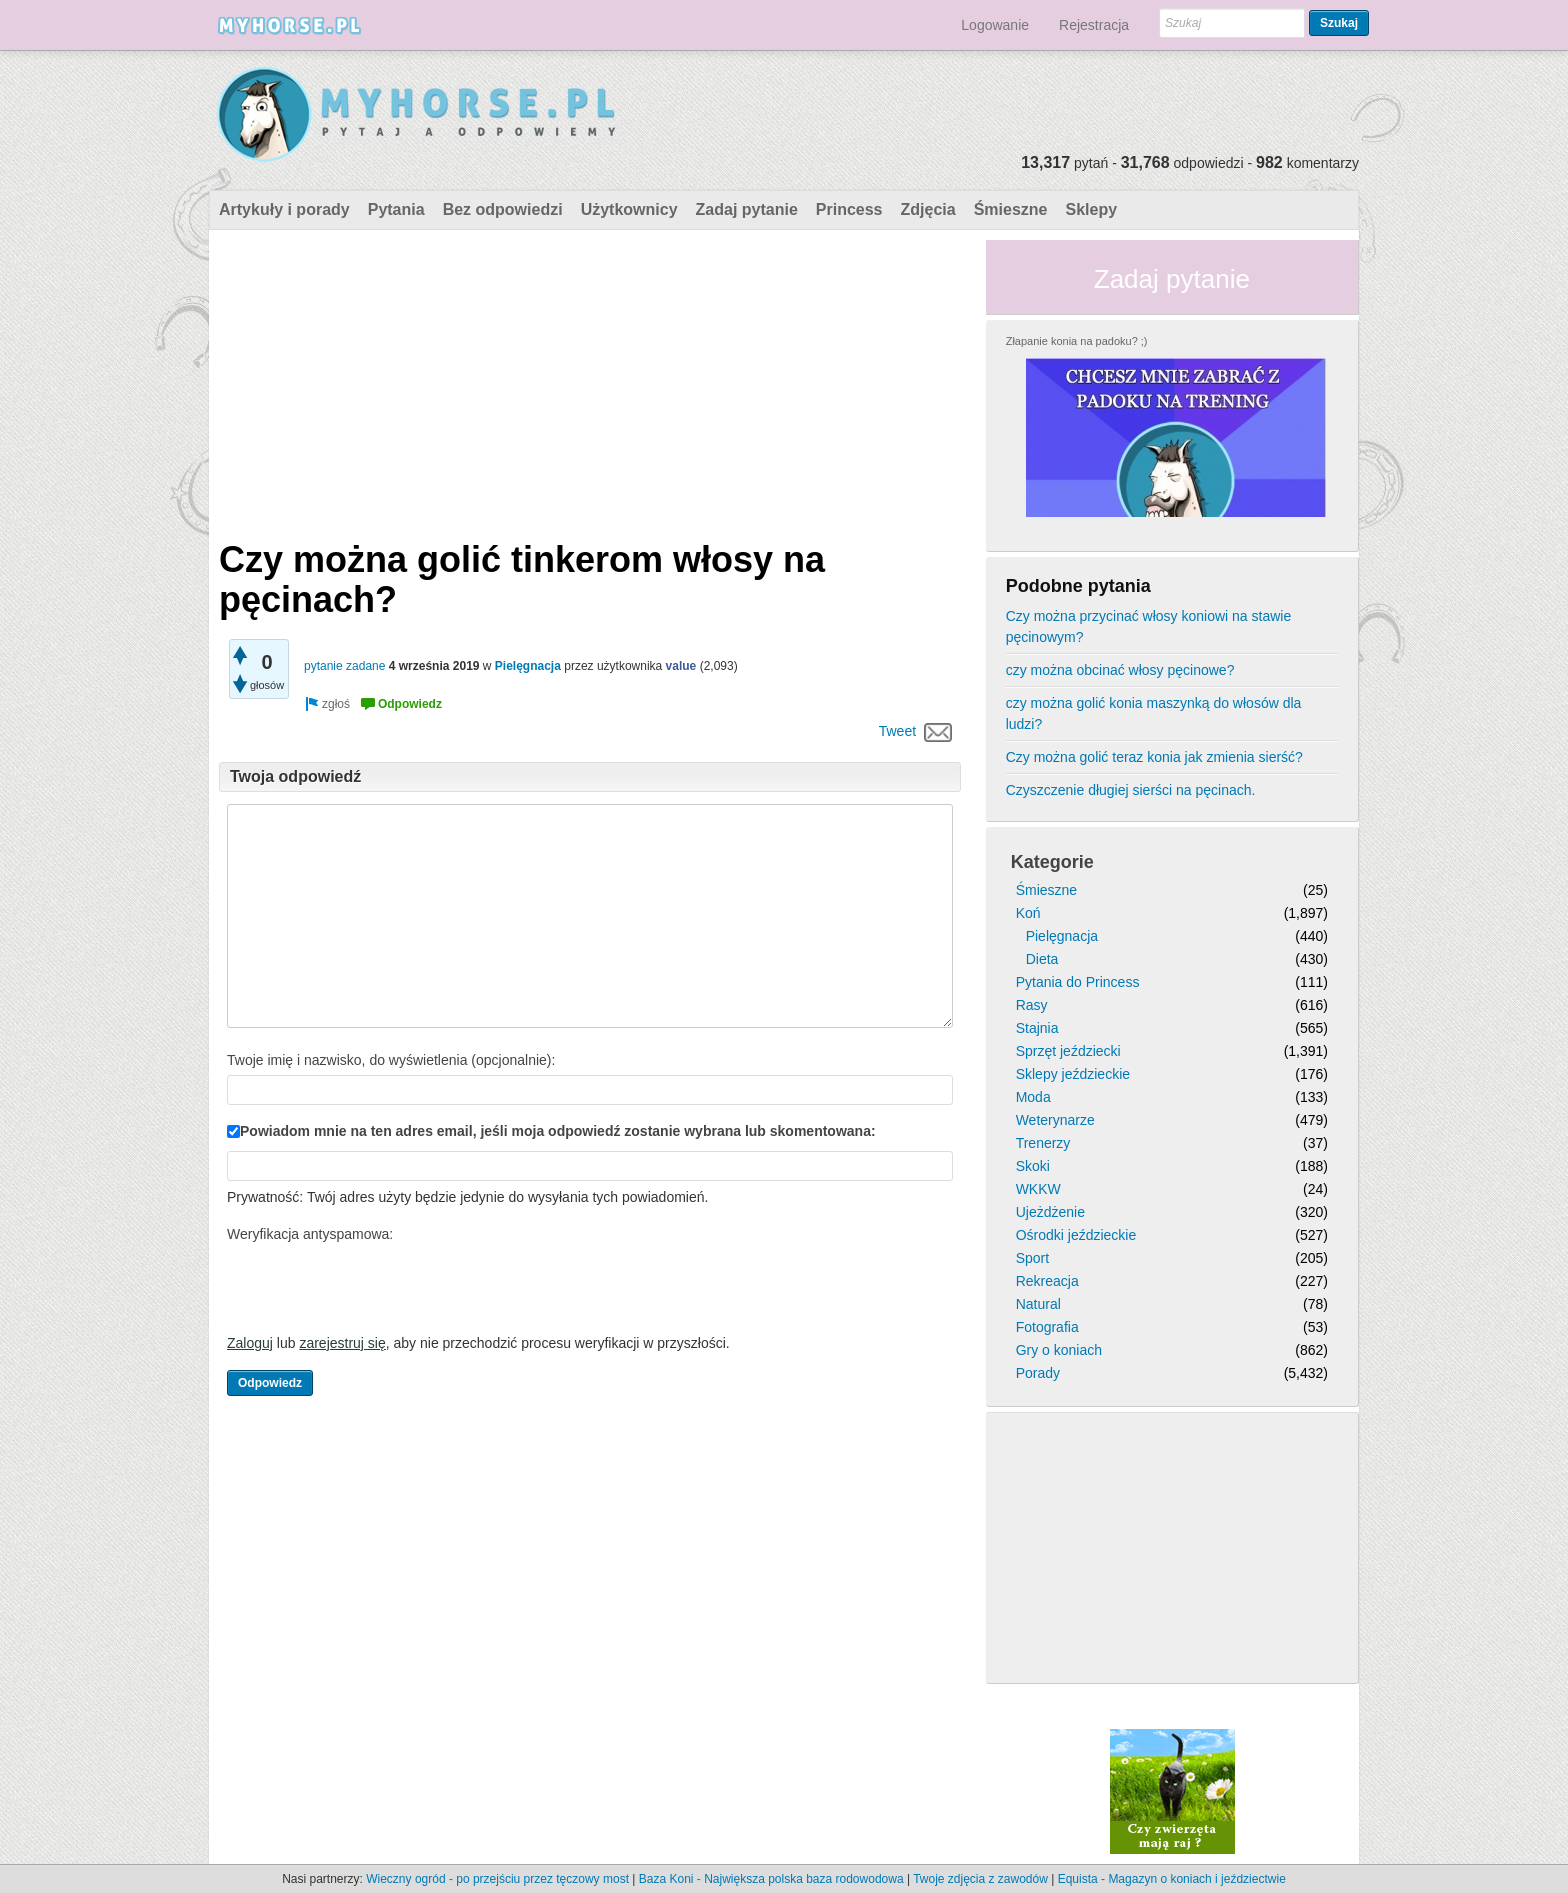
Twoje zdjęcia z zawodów (980, 1879)
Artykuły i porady (284, 209)
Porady (1038, 1373)
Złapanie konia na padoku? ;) (1077, 341)
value (681, 666)
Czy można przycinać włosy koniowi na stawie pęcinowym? (1149, 626)
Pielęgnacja (528, 666)
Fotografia (1047, 1327)
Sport (1032, 1258)
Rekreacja (1047, 1281)
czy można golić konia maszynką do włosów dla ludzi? (1154, 713)
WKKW (1038, 1189)
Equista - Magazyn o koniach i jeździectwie (1172, 1879)
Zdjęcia (928, 209)
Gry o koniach (1059, 1350)
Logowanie (995, 25)
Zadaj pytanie (747, 209)
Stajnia (1037, 1028)
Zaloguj (250, 1343)
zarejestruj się (342, 1343)
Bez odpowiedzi (503, 209)
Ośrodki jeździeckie (1076, 1235)
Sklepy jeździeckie (1073, 1074)
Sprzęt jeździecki (1068, 1051)
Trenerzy (1043, 1143)
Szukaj (1339, 23)
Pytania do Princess (1078, 982)
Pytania (396, 209)
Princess (849, 209)
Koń (1028, 913)
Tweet (897, 731)
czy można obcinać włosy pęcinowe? (1120, 670)
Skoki (1033, 1166)
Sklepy (1091, 209)
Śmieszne (1011, 209)
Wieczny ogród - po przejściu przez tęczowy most (497, 1879)
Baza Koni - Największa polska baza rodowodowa (771, 1879)
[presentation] (379, 1288)
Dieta (1042, 959)
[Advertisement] (590, 380)
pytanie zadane (344, 666)
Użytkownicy (629, 209)
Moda (1033, 1097)
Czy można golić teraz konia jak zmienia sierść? (1154, 757)
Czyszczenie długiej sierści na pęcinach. (1131, 790)
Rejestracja (1094, 25)
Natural (1038, 1304)
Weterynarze (1055, 1120)
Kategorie (1052, 862)
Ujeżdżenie (1050, 1212)
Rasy (1032, 1005)
